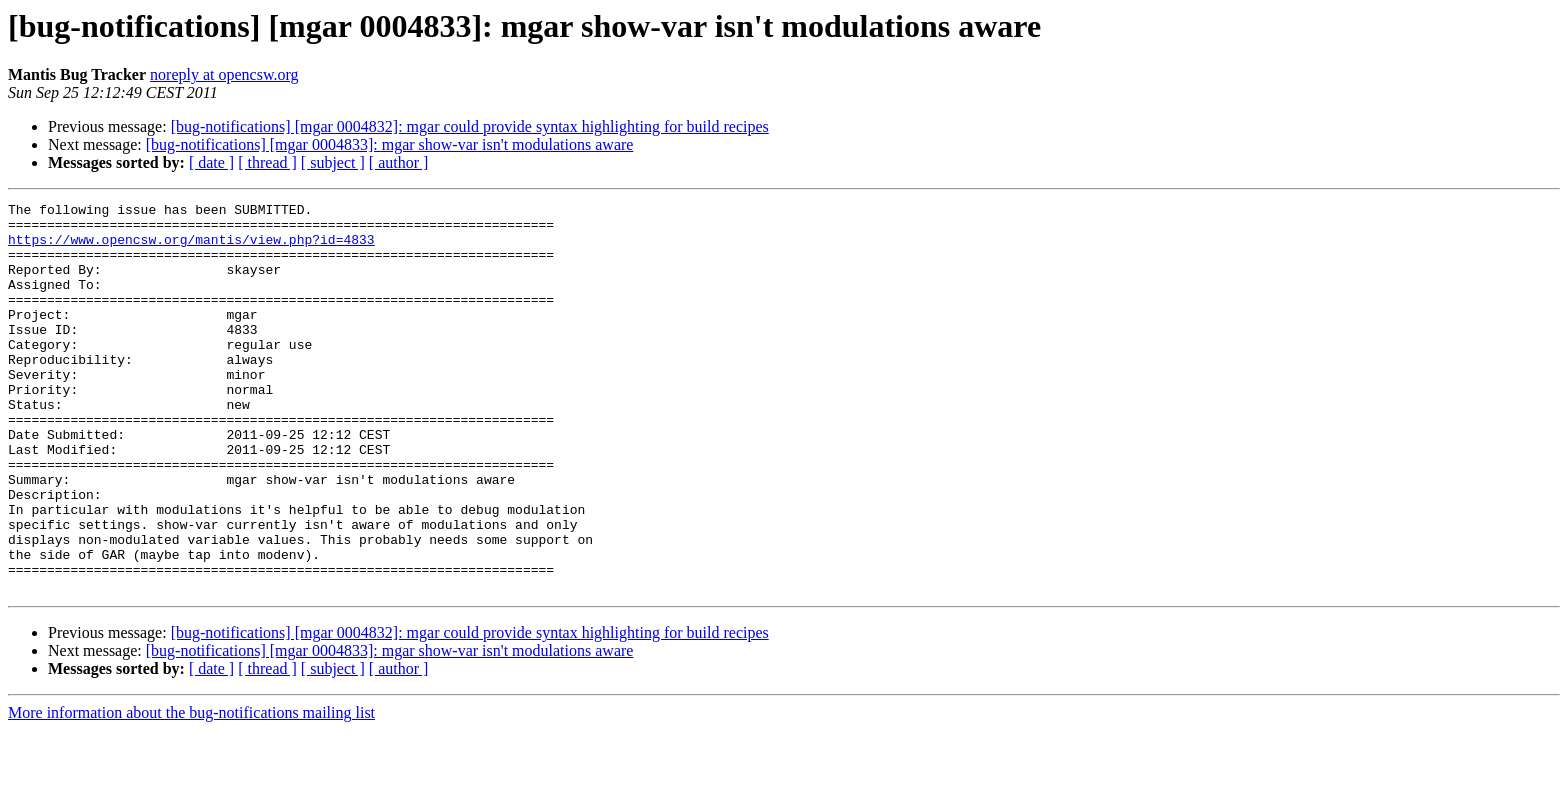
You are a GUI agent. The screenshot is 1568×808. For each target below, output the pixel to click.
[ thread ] (267, 162)
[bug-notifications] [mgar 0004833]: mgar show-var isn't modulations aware (390, 144)
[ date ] (211, 162)
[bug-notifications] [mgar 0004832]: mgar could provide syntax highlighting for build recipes (470, 126)
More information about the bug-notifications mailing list (191, 790)
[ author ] (399, 162)
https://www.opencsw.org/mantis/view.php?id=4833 (191, 248)
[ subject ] (333, 162)
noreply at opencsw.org (224, 74)
